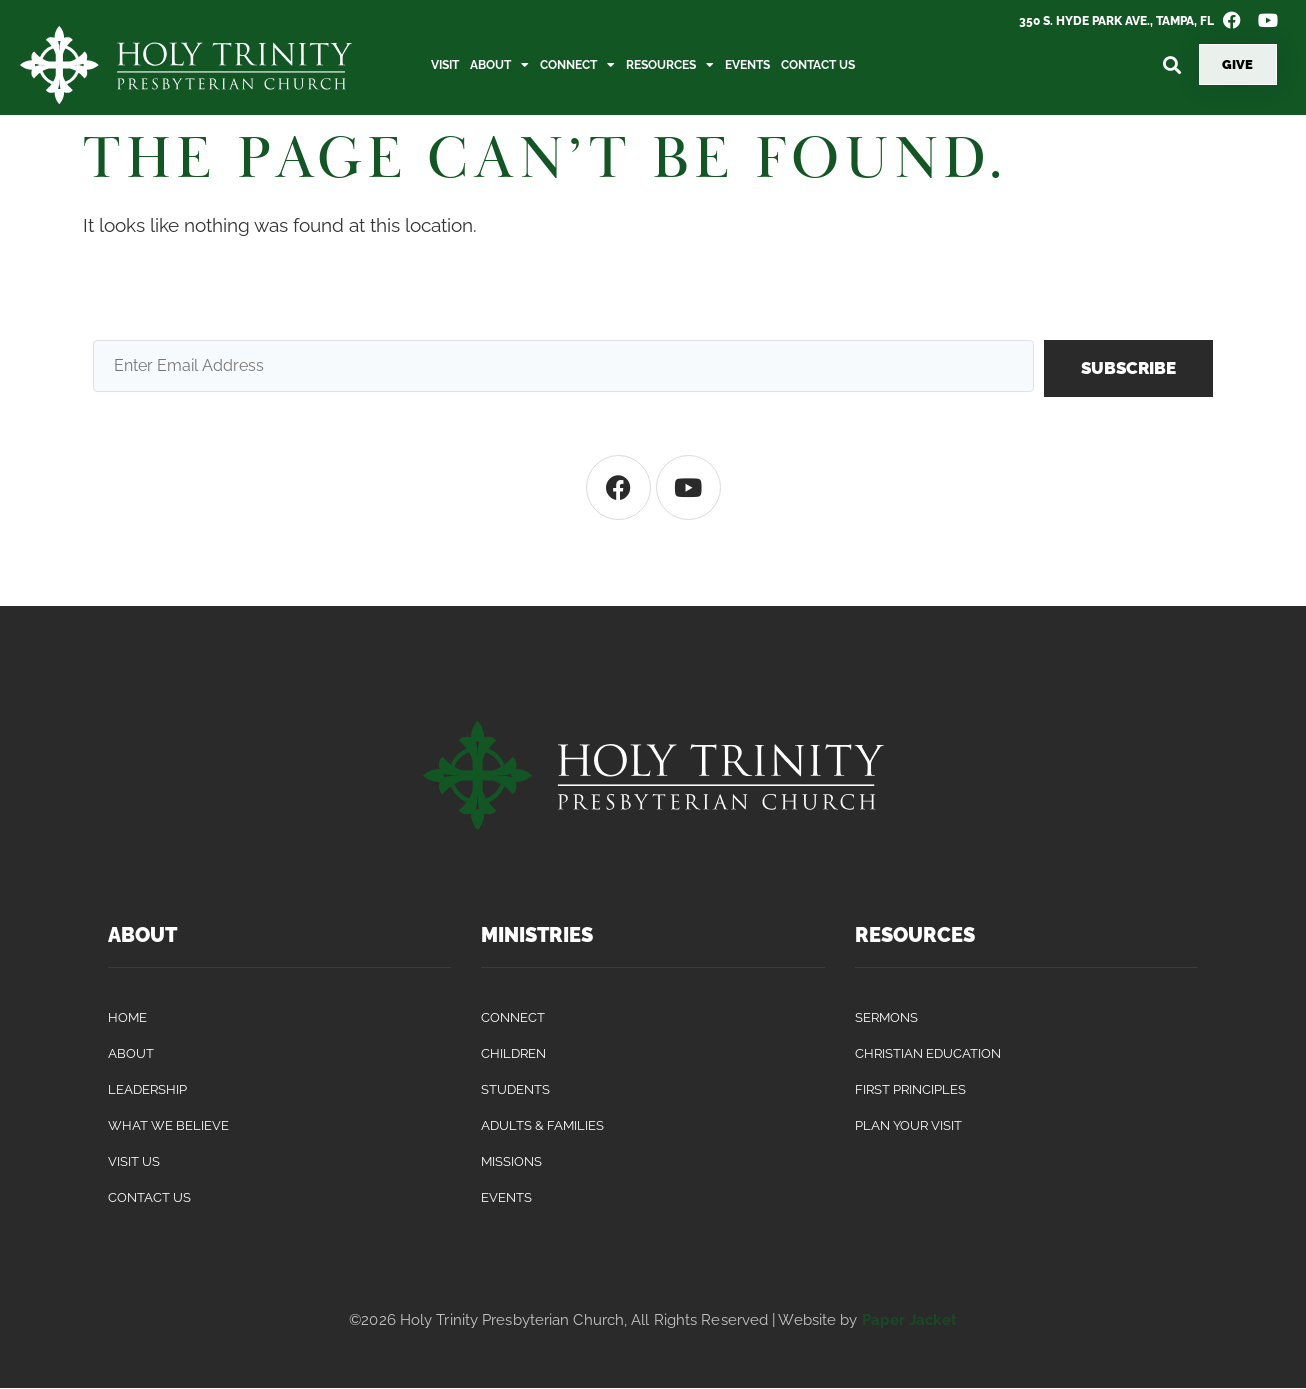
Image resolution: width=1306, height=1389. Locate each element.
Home (127, 1017)
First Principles (910, 1089)
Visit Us (134, 1161)
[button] (1172, 64)
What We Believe (168, 1125)
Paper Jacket (909, 1320)
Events (747, 65)
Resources (670, 65)
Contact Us (818, 65)
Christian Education (928, 1053)
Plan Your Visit (908, 1125)
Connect (577, 65)
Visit (445, 65)
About (499, 65)
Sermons (886, 1017)
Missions (511, 1161)
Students (515, 1089)
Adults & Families (542, 1125)
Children (513, 1053)
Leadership (147, 1089)
